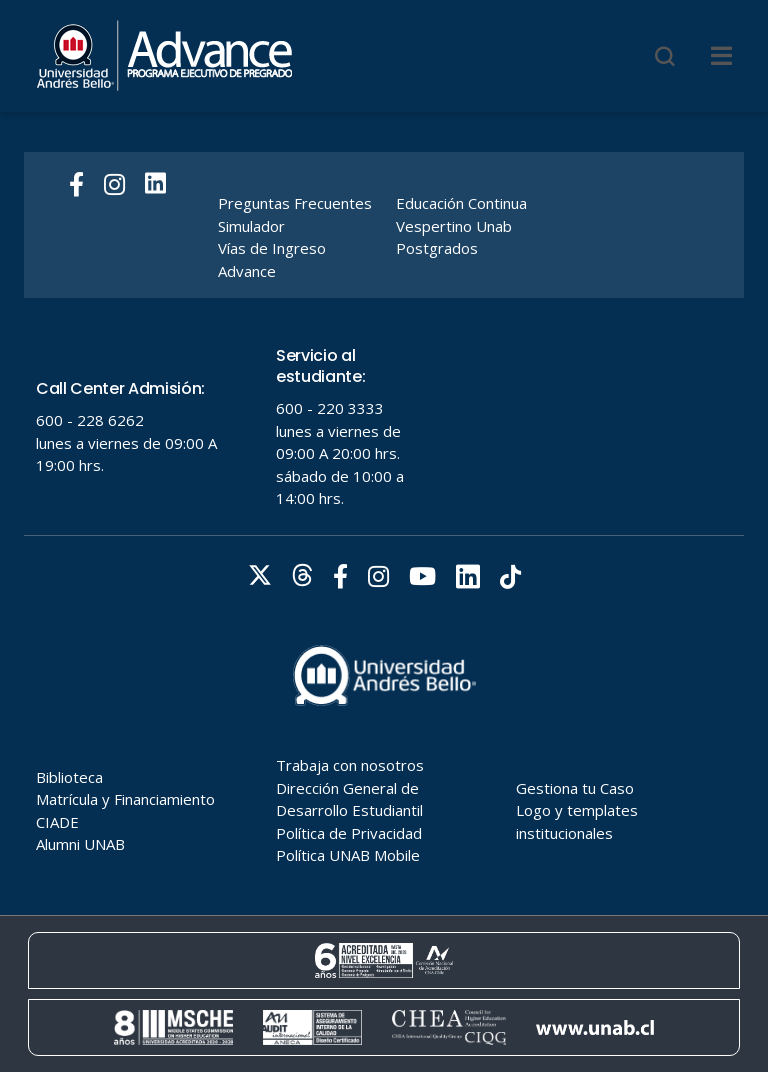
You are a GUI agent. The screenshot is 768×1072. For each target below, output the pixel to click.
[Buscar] (665, 56)
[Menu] (721, 56)
